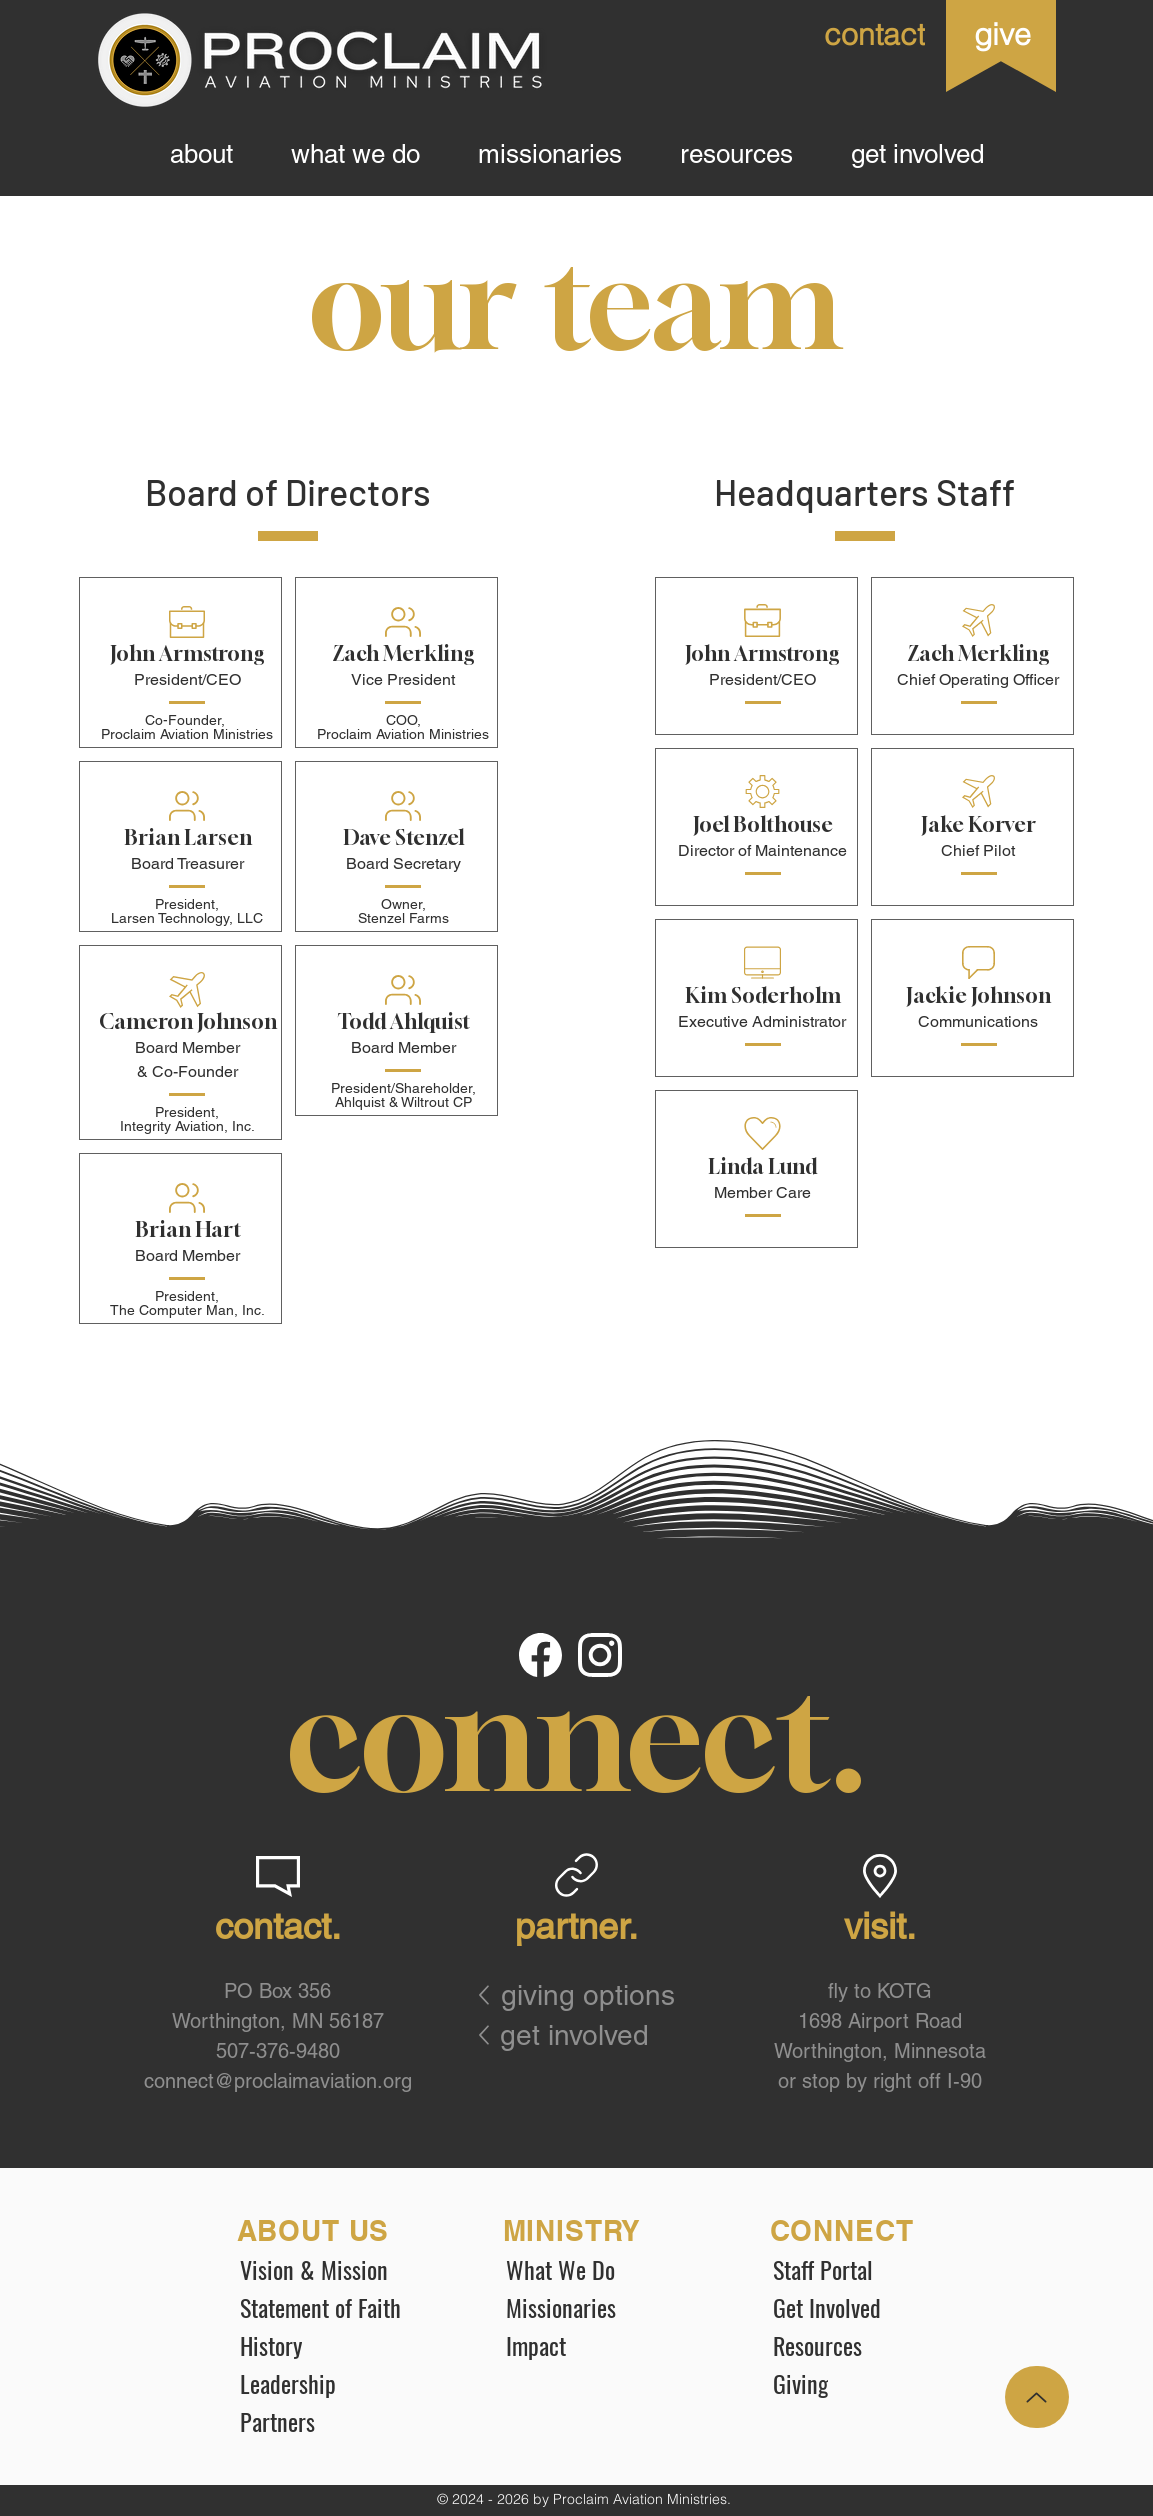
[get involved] (582, 2035)
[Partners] (340, 2421)
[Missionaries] (606, 2307)
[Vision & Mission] (340, 2269)
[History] (340, 2345)
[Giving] (873, 2383)
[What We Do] (606, 2269)
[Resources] (873, 2345)
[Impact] (606, 2345)
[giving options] (600, 1995)
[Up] (1037, 2397)
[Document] (542, 1656)
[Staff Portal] (873, 2269)
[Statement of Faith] (340, 2307)
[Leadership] (340, 2383)
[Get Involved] (873, 2307)
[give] (1001, 34)
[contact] (838, 34)
